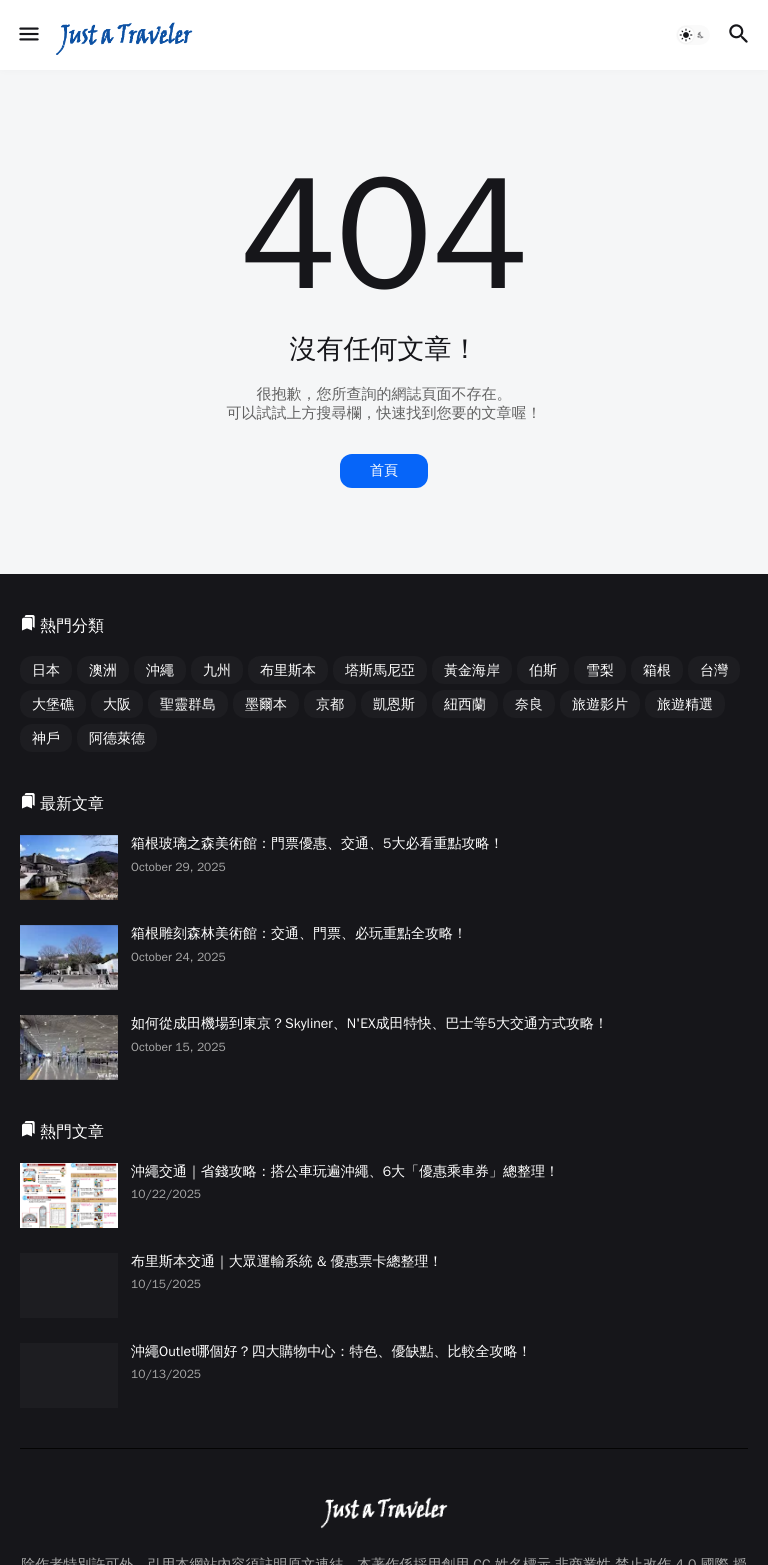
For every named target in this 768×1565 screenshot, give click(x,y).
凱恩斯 (394, 704)
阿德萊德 (117, 738)
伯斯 (543, 670)
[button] (27, 35)
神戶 (46, 738)
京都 (330, 704)
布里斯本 (288, 670)
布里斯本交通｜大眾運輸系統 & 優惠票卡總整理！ (287, 1261)
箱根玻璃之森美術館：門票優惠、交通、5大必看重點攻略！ (317, 843)
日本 (46, 670)
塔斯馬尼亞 (380, 670)
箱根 (657, 670)
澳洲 (103, 670)
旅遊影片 (600, 704)
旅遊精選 (685, 704)
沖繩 (160, 670)
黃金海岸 (472, 670)
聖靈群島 (188, 704)
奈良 (529, 704)
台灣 (714, 670)
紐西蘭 (465, 704)
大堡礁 (53, 704)
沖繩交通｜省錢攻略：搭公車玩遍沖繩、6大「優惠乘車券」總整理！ (345, 1171)
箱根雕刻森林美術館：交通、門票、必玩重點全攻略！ (299, 933)
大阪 (117, 704)
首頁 (384, 470)
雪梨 (600, 670)
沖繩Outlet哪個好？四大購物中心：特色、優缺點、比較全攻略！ (331, 1351)
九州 (217, 670)
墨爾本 (266, 704)
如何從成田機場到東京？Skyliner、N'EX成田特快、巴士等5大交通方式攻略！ (369, 1023)
